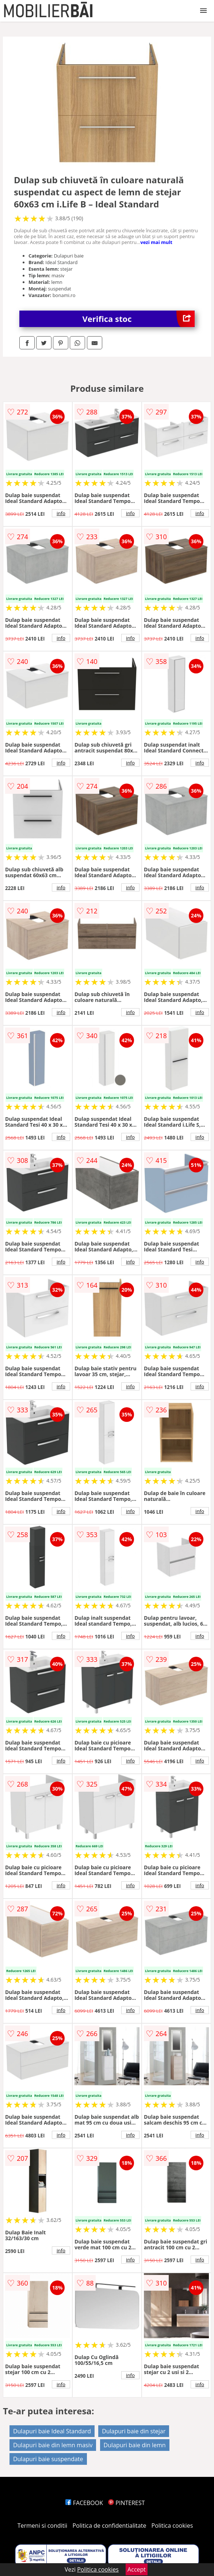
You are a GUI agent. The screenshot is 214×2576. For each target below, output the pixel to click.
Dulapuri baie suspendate (48, 2459)
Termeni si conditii (43, 2525)
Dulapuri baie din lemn (135, 2445)
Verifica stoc (139, 319)
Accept (136, 2569)
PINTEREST (126, 2503)
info (61, 513)
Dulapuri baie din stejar (133, 2431)
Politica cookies (172, 2525)
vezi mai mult (156, 242)
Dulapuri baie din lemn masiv (53, 2445)
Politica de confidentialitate (109, 2525)
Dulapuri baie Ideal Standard (52, 2431)
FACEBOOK (84, 2503)
